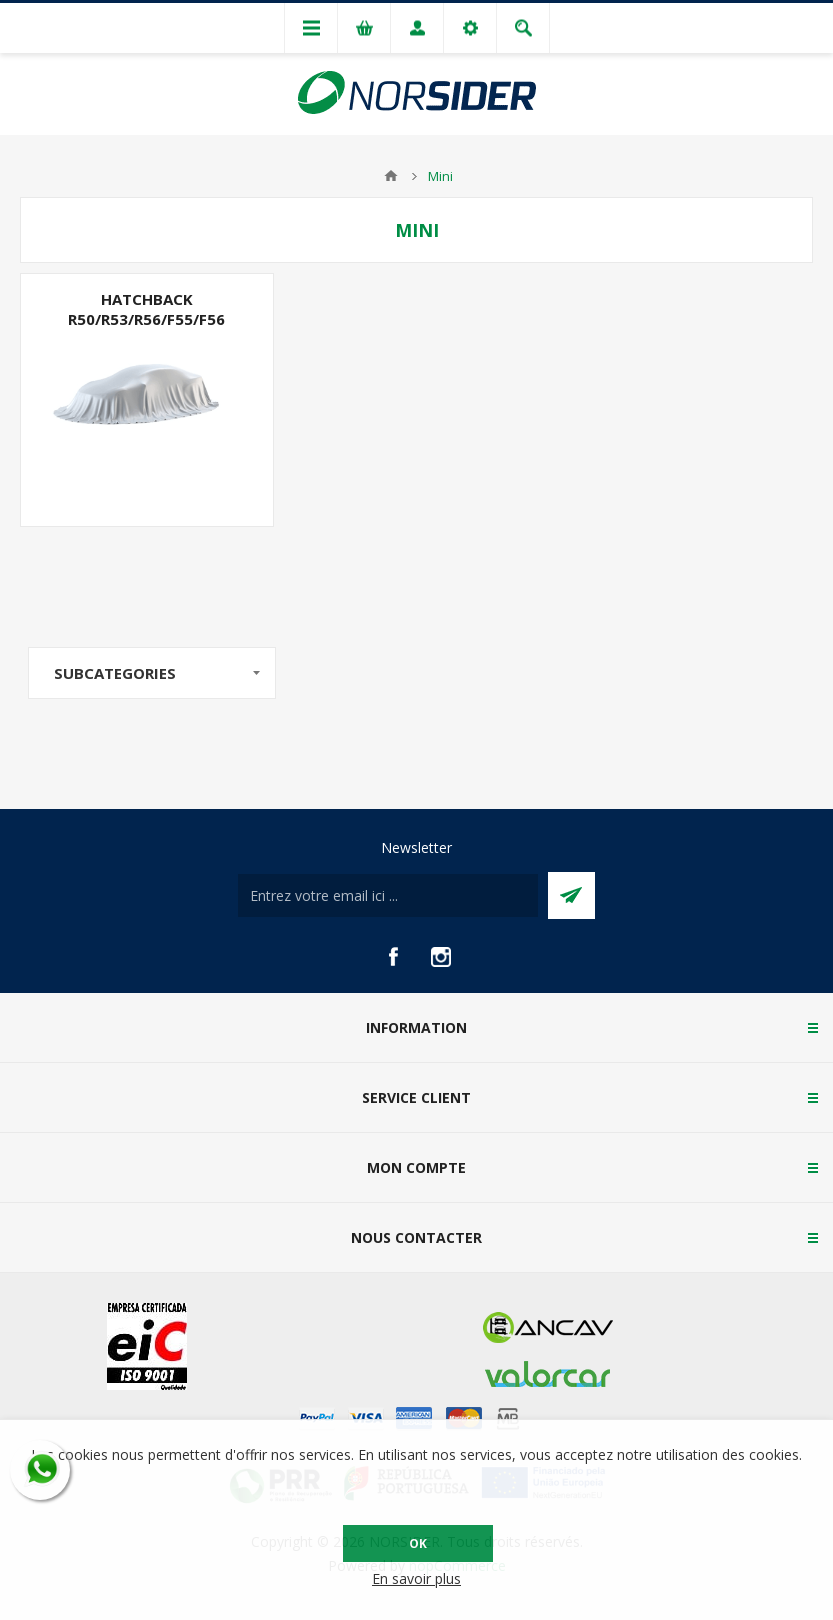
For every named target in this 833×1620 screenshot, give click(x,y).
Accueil (391, 176)
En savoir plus (416, 1578)
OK (418, 1543)
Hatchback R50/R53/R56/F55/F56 (146, 309)
